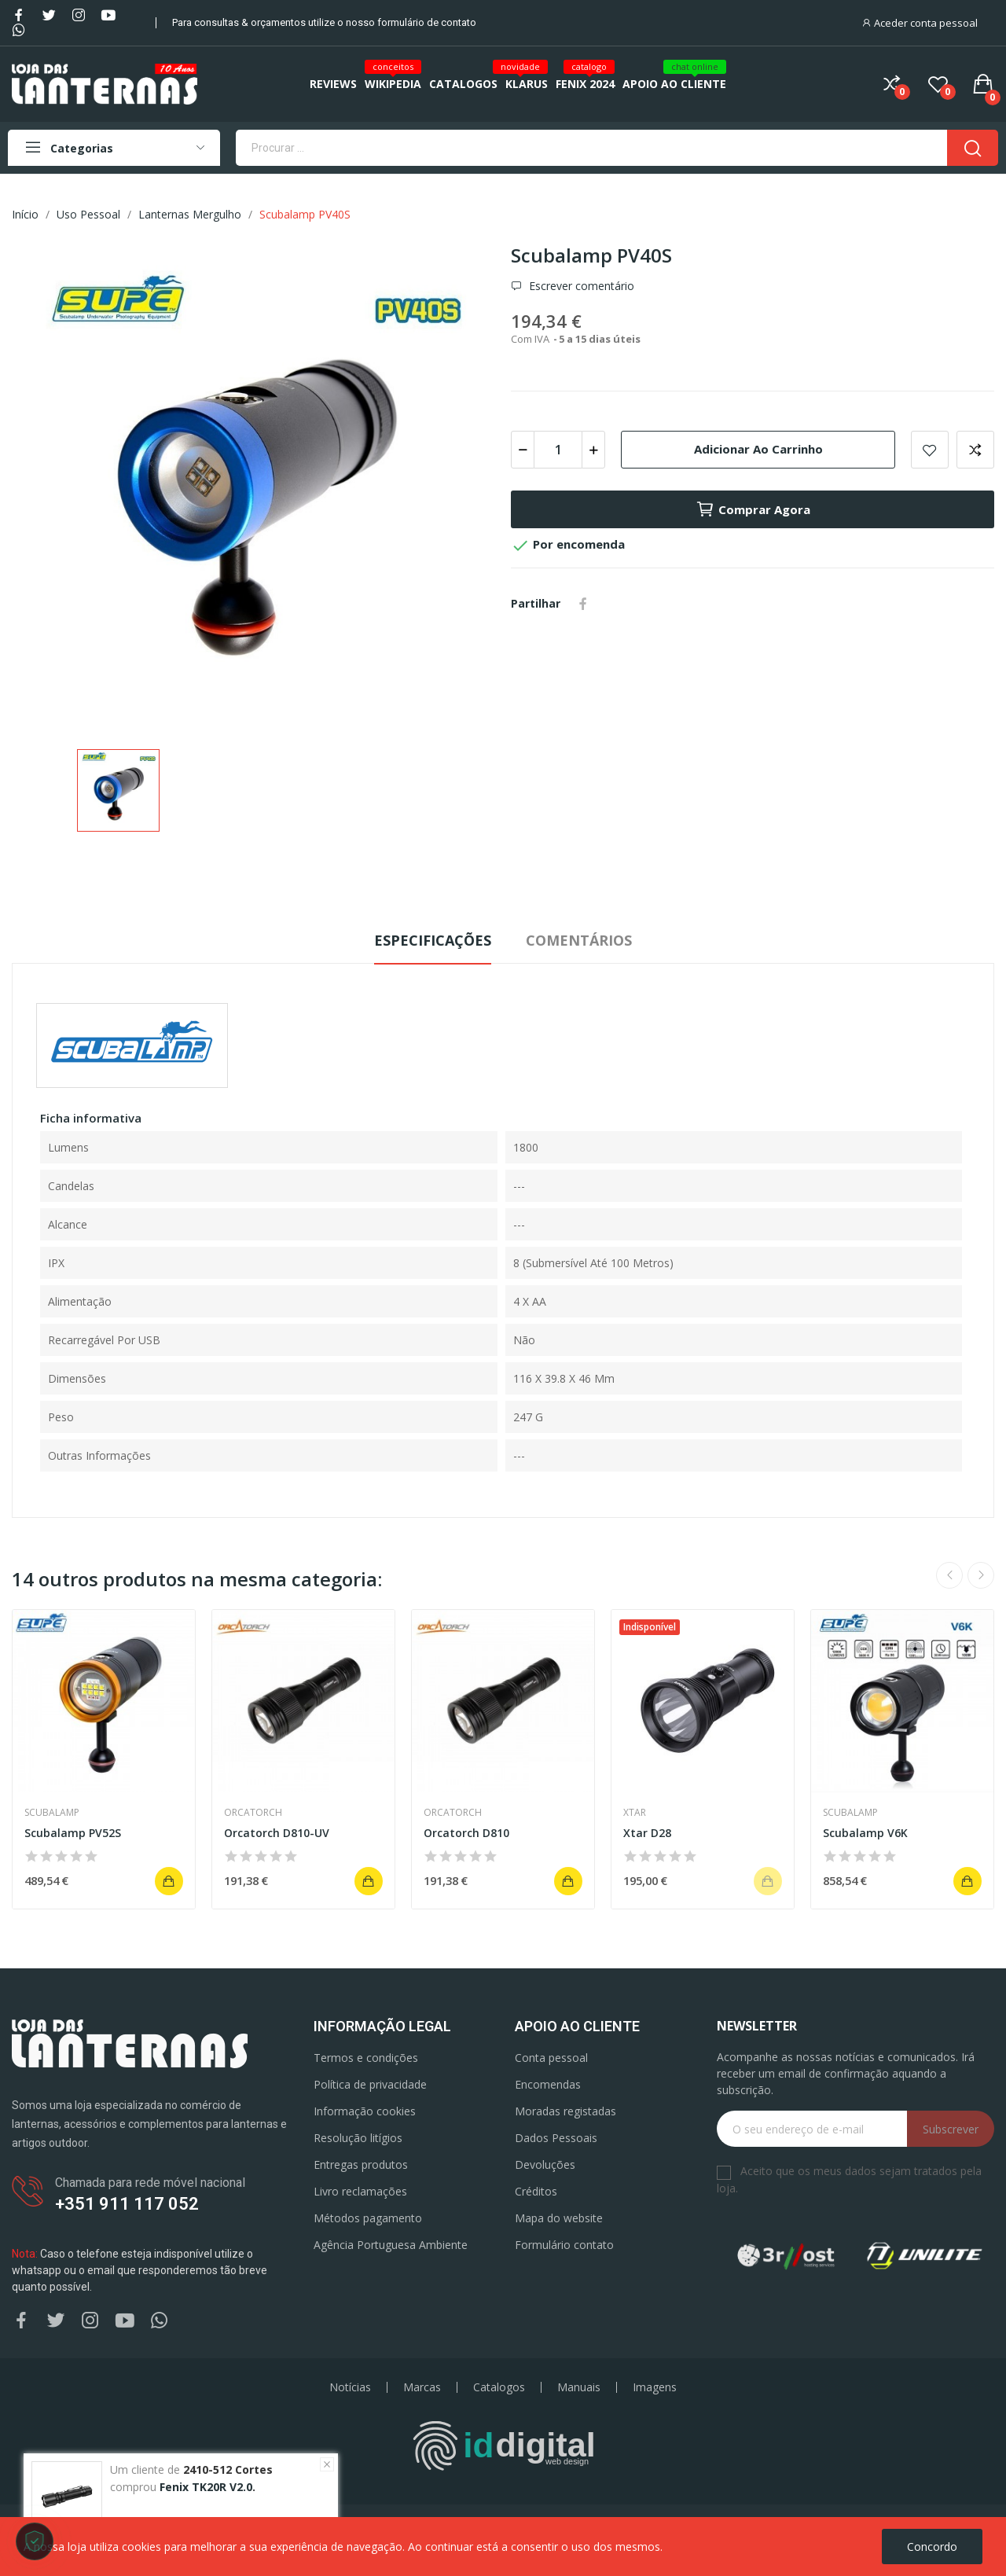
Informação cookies (365, 2111)
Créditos (536, 2191)
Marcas (422, 2387)
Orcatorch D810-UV (276, 1832)
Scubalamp (51, 1812)
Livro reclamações (360, 2191)
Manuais (578, 2387)
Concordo (932, 2546)
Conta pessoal (551, 2057)
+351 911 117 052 (127, 2204)
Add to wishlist (930, 450)
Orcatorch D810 (466, 1832)
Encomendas (548, 2084)
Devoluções (545, 2164)
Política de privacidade (370, 2084)
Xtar (634, 1812)
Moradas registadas (565, 2111)
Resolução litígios (358, 2137)
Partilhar (583, 604)
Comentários (579, 940)
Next (980, 1575)
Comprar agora (753, 509)
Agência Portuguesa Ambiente (391, 2244)
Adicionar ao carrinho (758, 449)
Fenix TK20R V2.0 (206, 2489)
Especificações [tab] (432, 940)
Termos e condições (366, 2057)
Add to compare (975, 450)
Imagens (655, 2387)
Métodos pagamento (368, 2217)
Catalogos (499, 2387)
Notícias (350, 2387)
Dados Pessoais (556, 2137)
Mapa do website (559, 2217)
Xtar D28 (647, 1832)
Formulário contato (564, 2244)
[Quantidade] (558, 450)
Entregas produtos (361, 2164)
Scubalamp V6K (865, 1832)
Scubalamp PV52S (72, 1832)
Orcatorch (253, 1812)
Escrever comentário (580, 286)
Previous (949, 1575)
